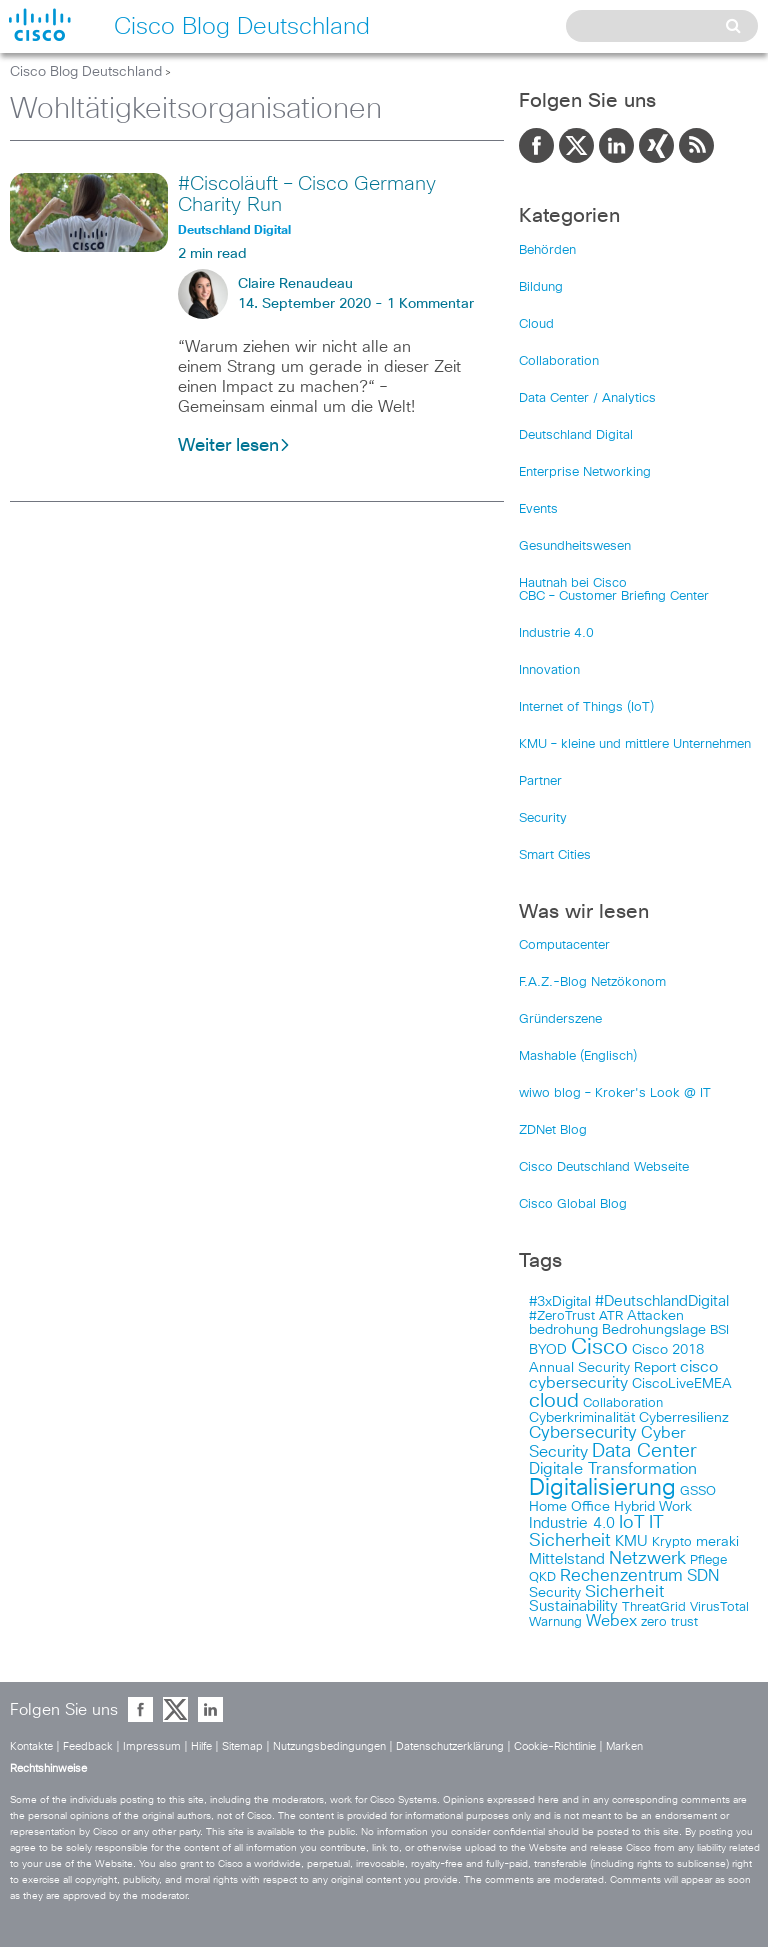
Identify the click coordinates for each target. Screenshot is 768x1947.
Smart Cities (555, 855)
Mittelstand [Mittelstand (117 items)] (567, 1559)
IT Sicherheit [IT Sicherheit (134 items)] (596, 1532)
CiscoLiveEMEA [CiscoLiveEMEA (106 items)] (682, 1384)
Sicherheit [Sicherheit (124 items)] (624, 1592)
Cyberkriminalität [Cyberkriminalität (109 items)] (582, 1418)
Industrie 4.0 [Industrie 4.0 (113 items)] (572, 1523)
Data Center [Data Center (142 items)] (644, 1451)
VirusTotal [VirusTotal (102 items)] (719, 1607)
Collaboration (559, 361)
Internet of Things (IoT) (586, 707)
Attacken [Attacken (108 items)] (655, 1316)
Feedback (88, 1746)
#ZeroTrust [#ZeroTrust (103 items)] (562, 1316)
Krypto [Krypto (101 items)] (672, 1542)
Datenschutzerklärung (450, 1746)
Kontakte (31, 1746)
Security (543, 818)
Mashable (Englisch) (578, 1056)
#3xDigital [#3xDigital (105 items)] (560, 1302)
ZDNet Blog (553, 1130)
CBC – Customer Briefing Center (614, 596)
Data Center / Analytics (587, 398)
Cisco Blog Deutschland (86, 72)
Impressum (152, 1746)
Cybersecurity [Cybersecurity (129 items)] (583, 1433)
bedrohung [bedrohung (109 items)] (563, 1330)
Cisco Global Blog (573, 1204)
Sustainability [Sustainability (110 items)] (573, 1607)
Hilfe (201, 1746)
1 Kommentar (430, 304)
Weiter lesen (234, 446)
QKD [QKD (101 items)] (542, 1577)
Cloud (536, 324)
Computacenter (564, 945)
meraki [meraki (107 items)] (717, 1542)
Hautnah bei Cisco (573, 583)
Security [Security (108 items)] (555, 1593)
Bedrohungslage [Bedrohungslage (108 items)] (654, 1330)
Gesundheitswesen (575, 546)
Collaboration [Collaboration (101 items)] (623, 1403)
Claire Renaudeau (295, 284)
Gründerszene (560, 1019)
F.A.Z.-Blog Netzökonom (592, 982)
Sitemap (242, 1746)
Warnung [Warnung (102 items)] (555, 1622)
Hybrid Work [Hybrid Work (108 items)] (653, 1507)
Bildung (541, 287)
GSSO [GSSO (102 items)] (698, 1491)
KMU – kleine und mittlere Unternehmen (635, 744)
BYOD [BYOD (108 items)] (548, 1350)
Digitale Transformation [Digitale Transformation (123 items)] (613, 1469)
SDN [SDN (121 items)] (703, 1576)
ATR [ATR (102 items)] (611, 1316)
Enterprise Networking (585, 472)
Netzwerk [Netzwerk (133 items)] (647, 1559)
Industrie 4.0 (556, 633)
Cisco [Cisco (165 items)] (599, 1348)
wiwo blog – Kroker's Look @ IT (615, 1093)
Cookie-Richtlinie (555, 1746)
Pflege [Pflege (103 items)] (708, 1560)
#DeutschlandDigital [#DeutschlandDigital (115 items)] (662, 1301)
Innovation (549, 670)
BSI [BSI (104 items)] (719, 1330)
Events (538, 509)
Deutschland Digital (576, 435)
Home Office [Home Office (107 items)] (569, 1507)
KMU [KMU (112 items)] (631, 1542)
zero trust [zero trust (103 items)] (669, 1622)
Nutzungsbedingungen (329, 1746)
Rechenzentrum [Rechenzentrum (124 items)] (621, 1576)
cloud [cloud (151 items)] (554, 1401)
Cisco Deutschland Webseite (604, 1167)
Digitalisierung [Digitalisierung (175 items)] (602, 1488)
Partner (540, 781)
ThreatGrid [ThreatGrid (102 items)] (654, 1607)
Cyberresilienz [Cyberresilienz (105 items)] (684, 1418)
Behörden (547, 250)
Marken (624, 1746)
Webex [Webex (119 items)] (611, 1621)
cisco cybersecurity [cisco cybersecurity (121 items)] (623, 1375)
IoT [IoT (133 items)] (632, 1523)
